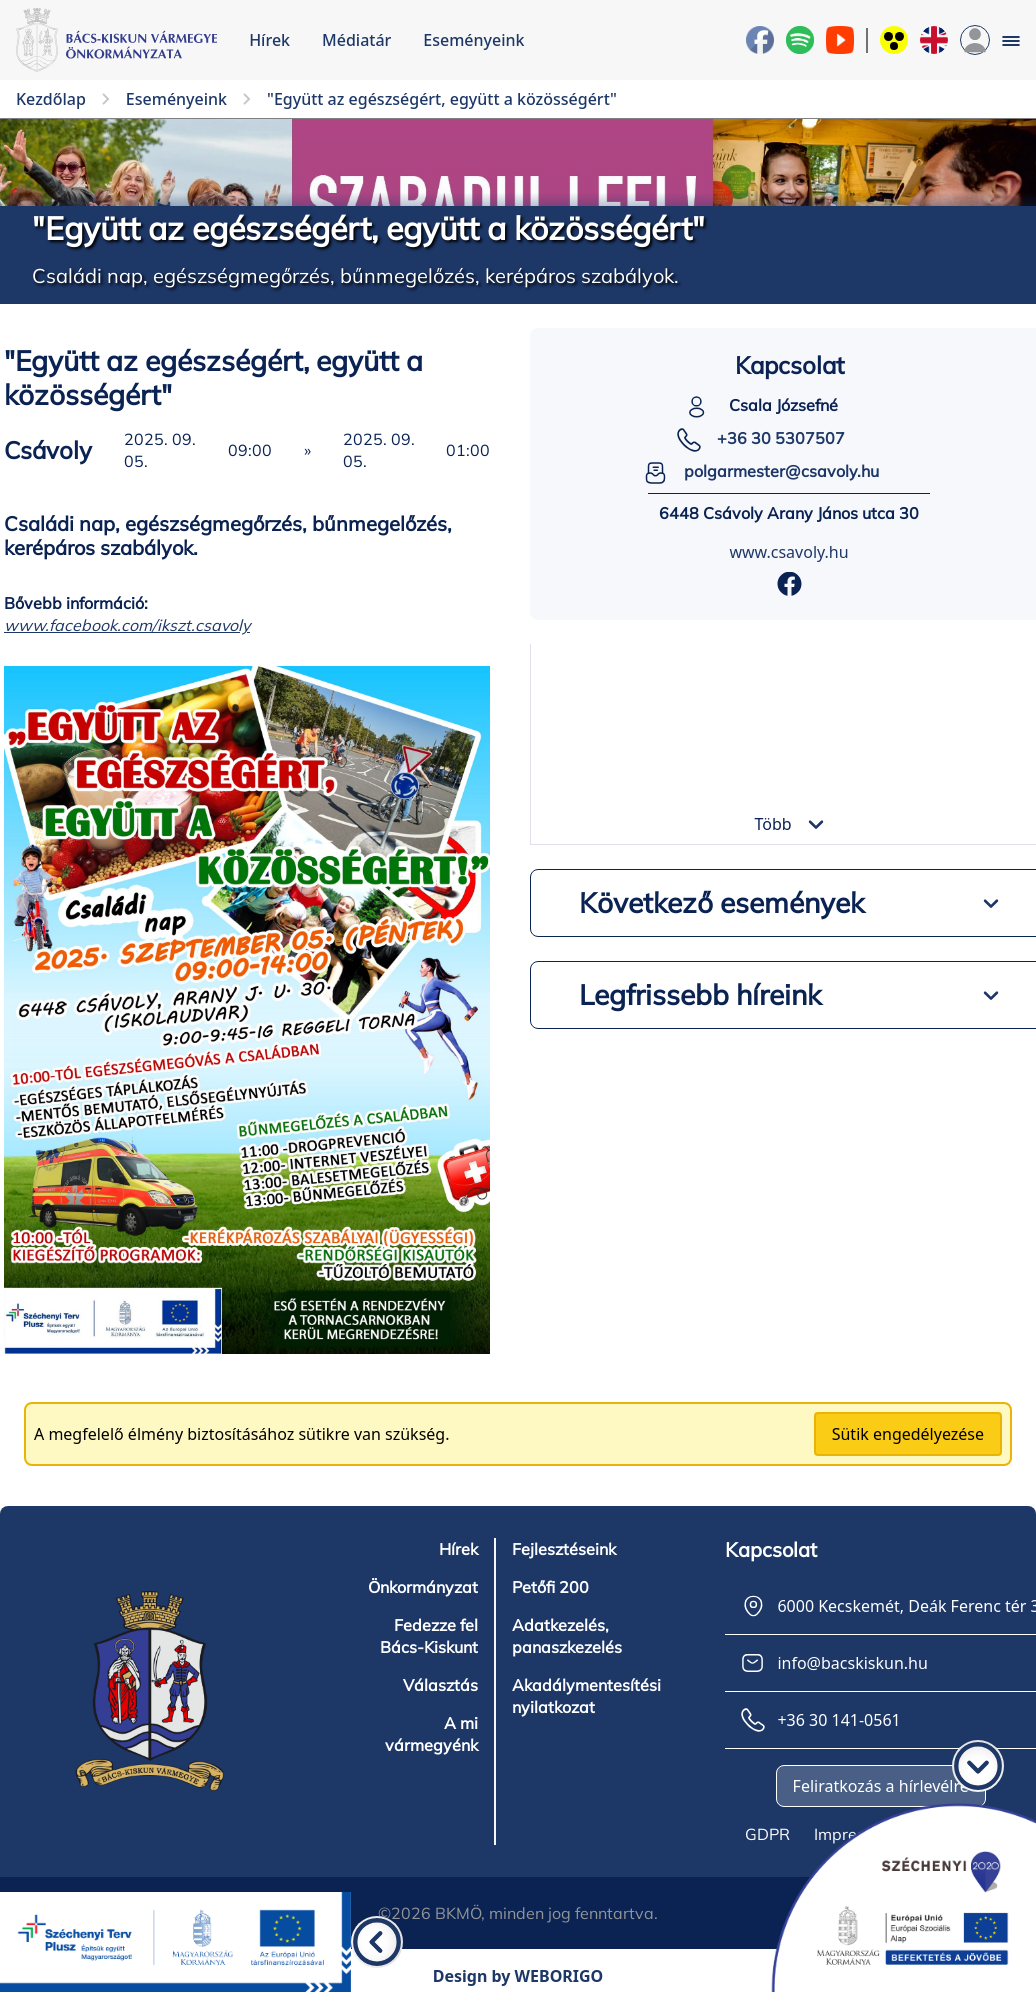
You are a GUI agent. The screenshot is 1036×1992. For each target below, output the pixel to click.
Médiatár (356, 40)
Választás (440, 1685)
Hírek (269, 40)
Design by (518, 1976)
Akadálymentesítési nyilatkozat (586, 1696)
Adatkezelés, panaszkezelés (567, 1636)
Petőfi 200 (550, 1587)
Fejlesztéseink (564, 1549)
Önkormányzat (423, 1587)
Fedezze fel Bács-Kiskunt (429, 1636)
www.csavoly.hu (788, 552)
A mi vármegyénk (431, 1734)
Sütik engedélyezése (908, 1434)
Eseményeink (473, 40)
